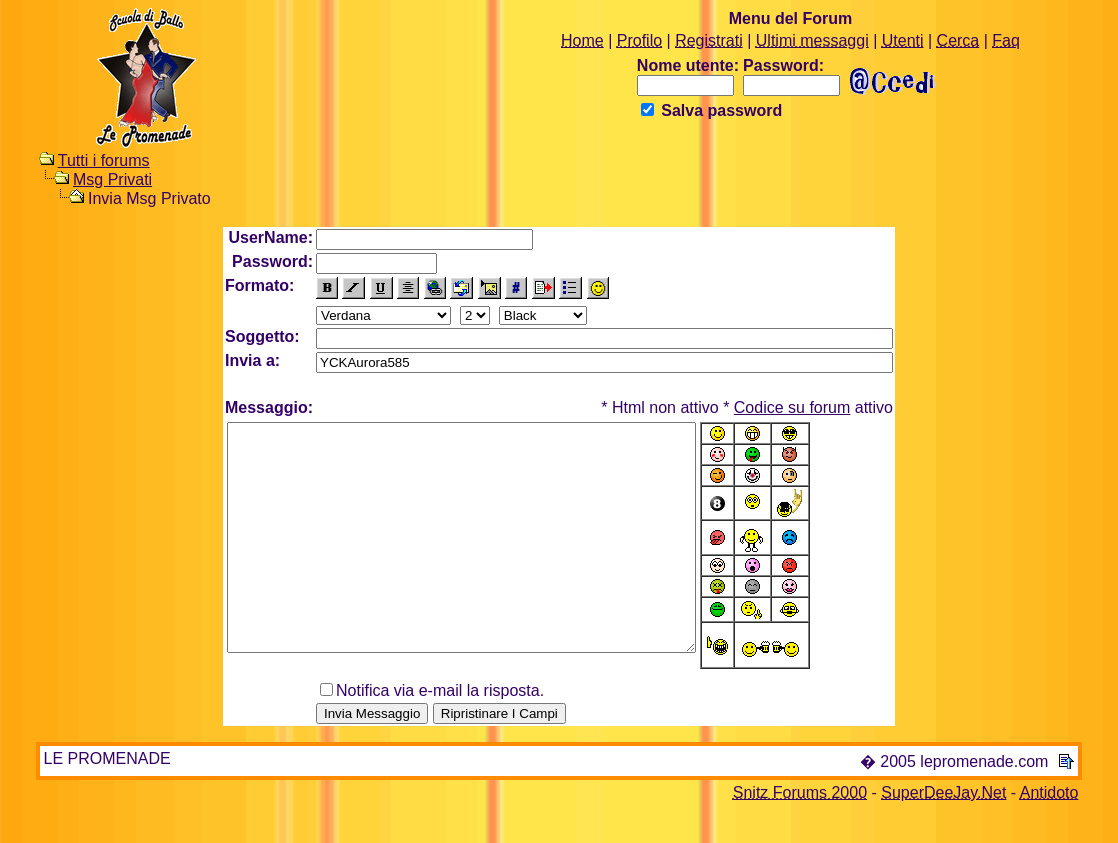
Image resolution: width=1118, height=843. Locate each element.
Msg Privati (112, 179)
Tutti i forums (104, 160)
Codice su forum (792, 407)
